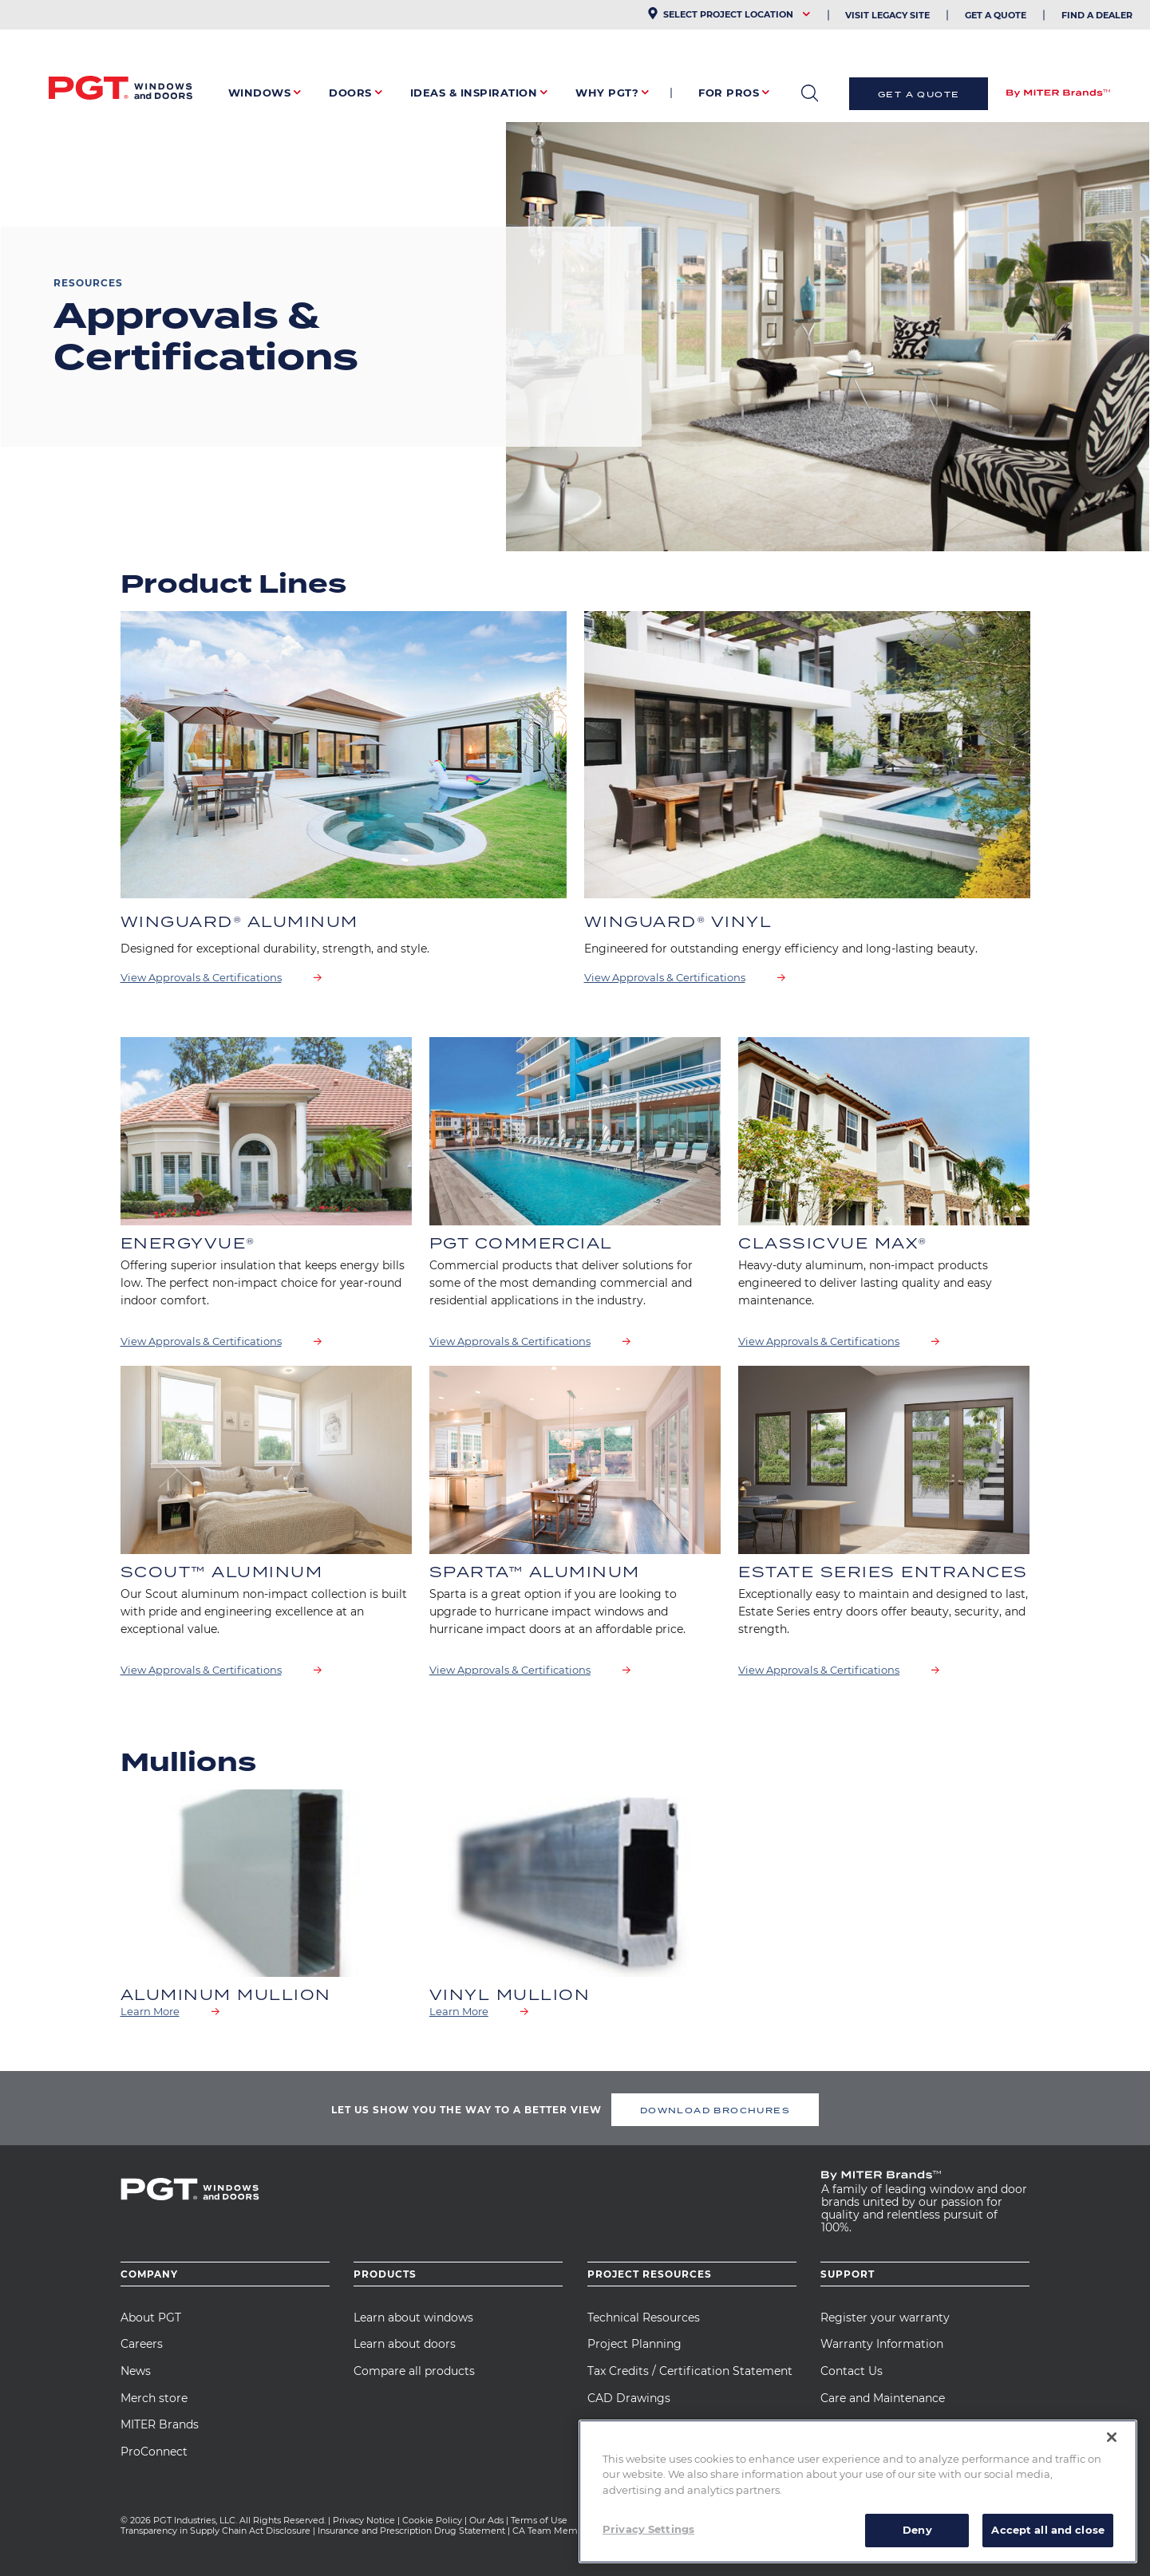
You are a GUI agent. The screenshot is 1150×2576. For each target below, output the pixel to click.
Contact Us (851, 2371)
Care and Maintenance (882, 2398)
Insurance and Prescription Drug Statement (411, 2530)
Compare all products (414, 2371)
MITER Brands (160, 2424)
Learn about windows (413, 2317)
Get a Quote (918, 94)
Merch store (154, 2398)
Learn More (150, 2011)
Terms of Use (539, 2520)
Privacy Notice (364, 2520)
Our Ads (486, 2520)
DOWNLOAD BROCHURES (715, 2110)
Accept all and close (1048, 2529)
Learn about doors (405, 2343)
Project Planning (634, 2343)
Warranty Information (881, 2343)
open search (809, 93)
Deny (917, 2529)
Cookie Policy (432, 2520)
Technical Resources (643, 2317)
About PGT (151, 2317)
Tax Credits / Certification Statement (689, 2371)
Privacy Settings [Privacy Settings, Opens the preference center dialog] (648, 2529)
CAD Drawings (628, 2398)
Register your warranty (885, 2317)
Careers (142, 2343)
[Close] (1111, 2437)
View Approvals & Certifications (201, 977)
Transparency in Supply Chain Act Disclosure (215, 2530)
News (136, 2371)
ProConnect (154, 2451)
